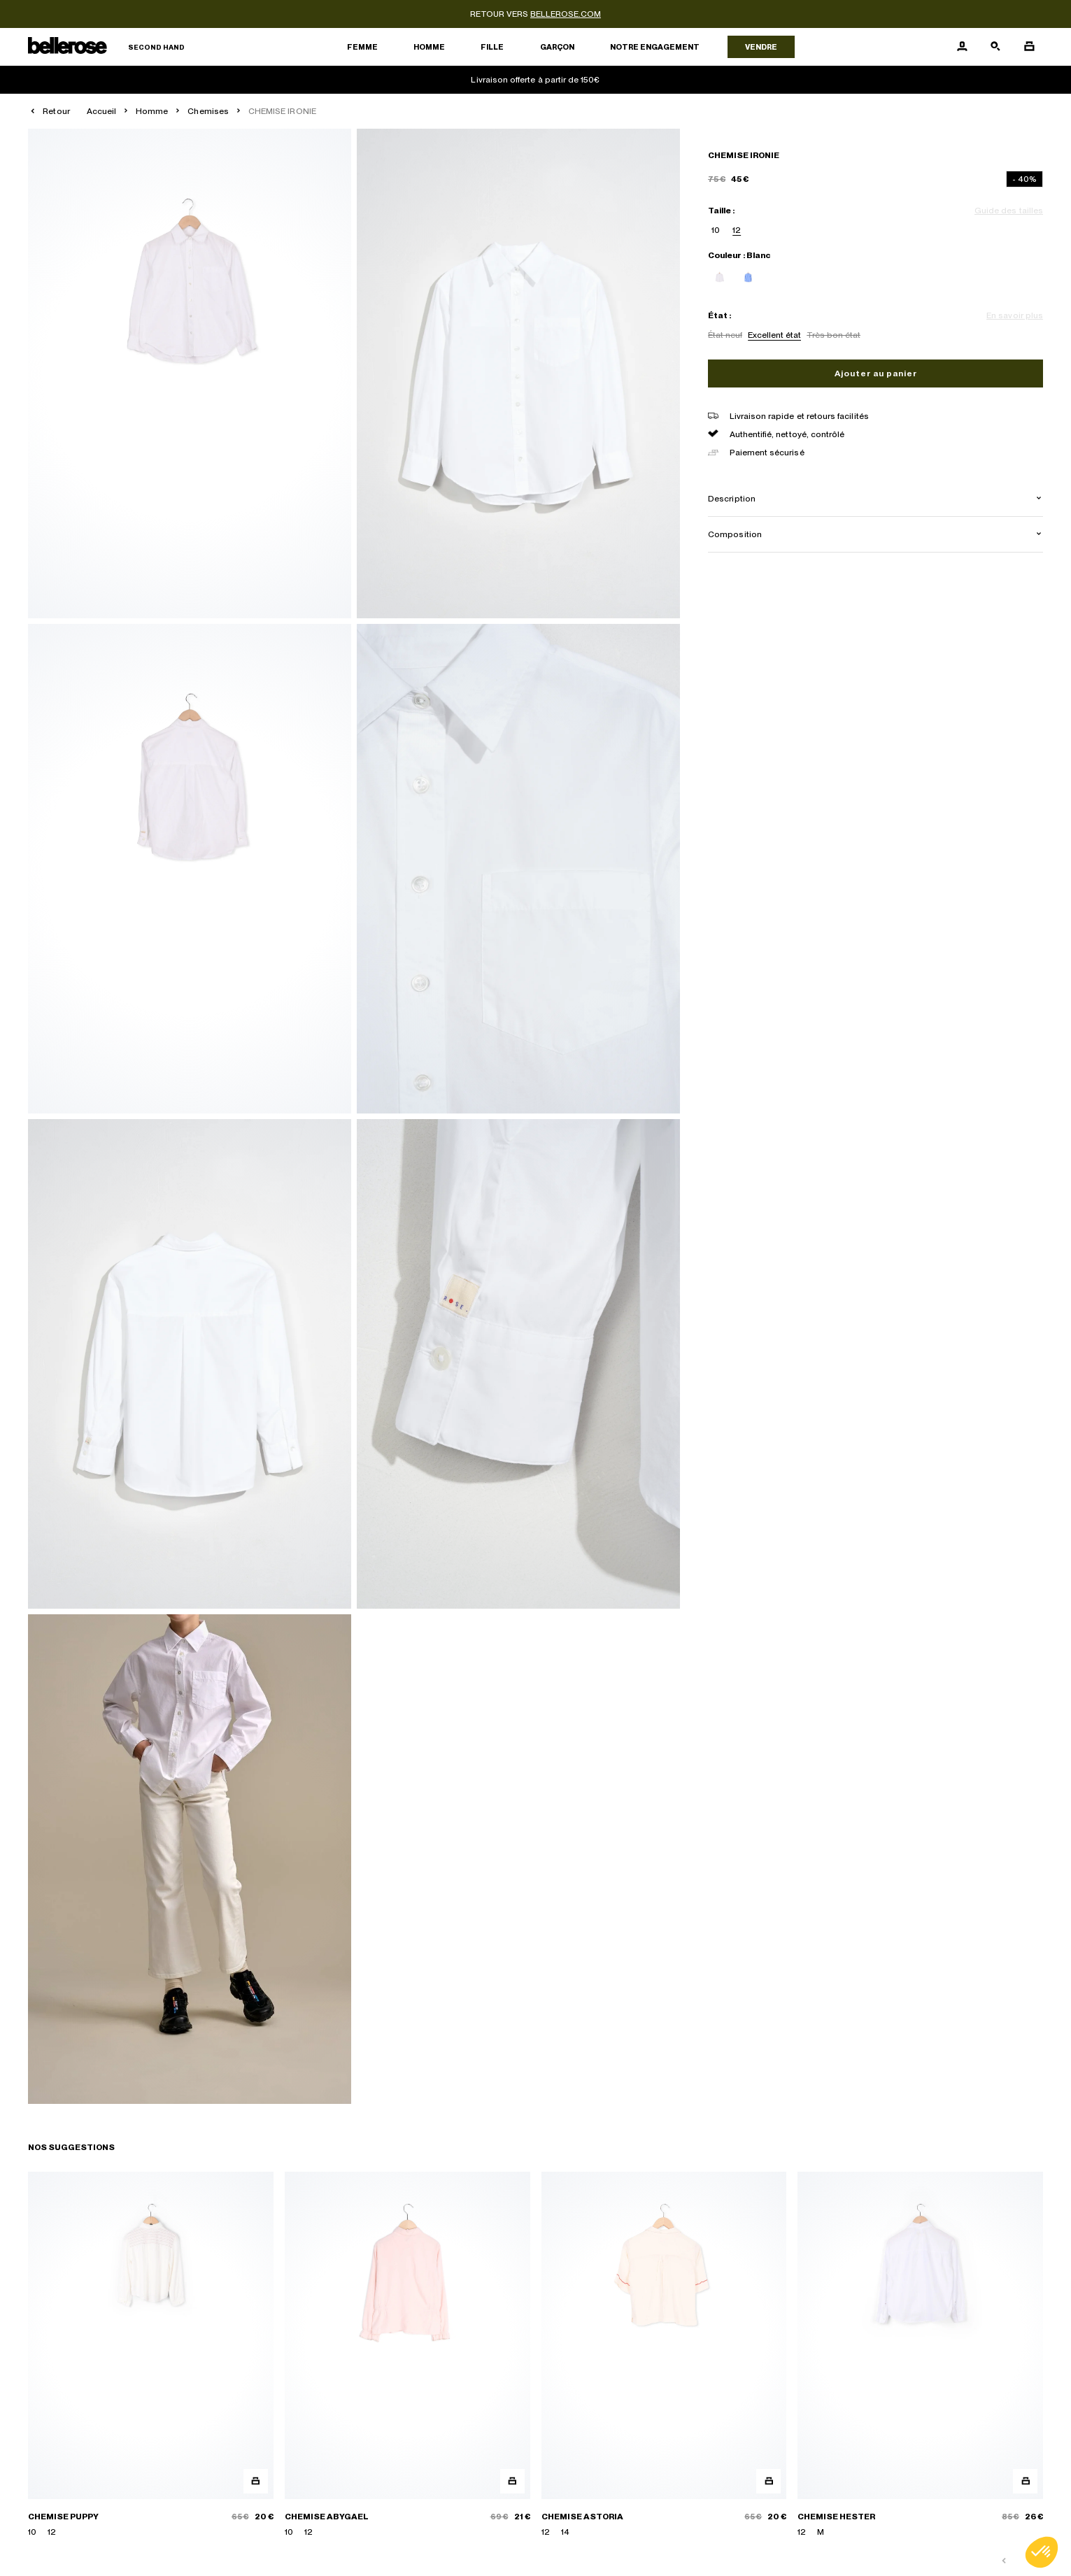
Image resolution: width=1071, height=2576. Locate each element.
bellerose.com (565, 14)
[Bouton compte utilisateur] (962, 47)
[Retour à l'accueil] (106, 47)
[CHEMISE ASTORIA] (664, 2355)
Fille (492, 47)
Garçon (557, 47)
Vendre (761, 47)
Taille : (721, 210)
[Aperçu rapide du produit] (255, 2481)
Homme (429, 47)
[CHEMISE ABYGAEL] (407, 2355)
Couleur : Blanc (739, 255)
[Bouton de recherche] (995, 47)
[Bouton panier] (1029, 47)
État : (719, 315)
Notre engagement (655, 47)
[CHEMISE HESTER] (920, 2355)
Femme (362, 47)
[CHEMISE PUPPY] (151, 2355)
